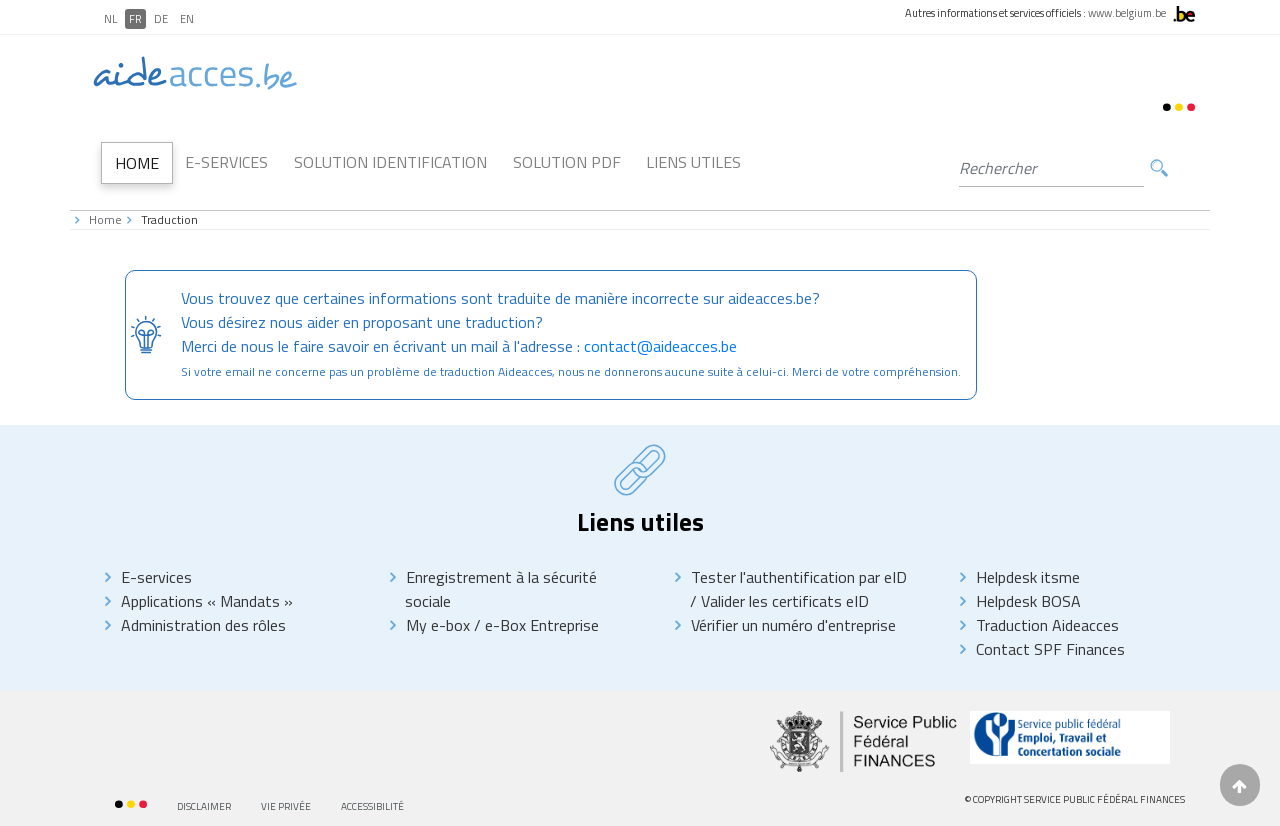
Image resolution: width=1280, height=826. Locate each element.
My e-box (438, 625)
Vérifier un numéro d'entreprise (793, 625)
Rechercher (1159, 168)
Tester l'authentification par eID (799, 577)
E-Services (226, 162)
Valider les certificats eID (783, 601)
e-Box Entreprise (540, 625)
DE (161, 19)
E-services (156, 577)
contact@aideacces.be (660, 346)
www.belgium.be (1127, 13)
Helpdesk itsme (1028, 577)
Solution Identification (390, 162)
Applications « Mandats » (207, 601)
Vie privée (286, 806)
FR (135, 19)
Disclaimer (204, 806)
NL (110, 19)
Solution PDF (567, 162)
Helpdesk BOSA (1028, 601)
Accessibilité (372, 806)
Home (137, 163)
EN (187, 19)
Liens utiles (693, 162)
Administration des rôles (203, 625)
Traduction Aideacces (1047, 625)
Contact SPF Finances (1050, 649)
